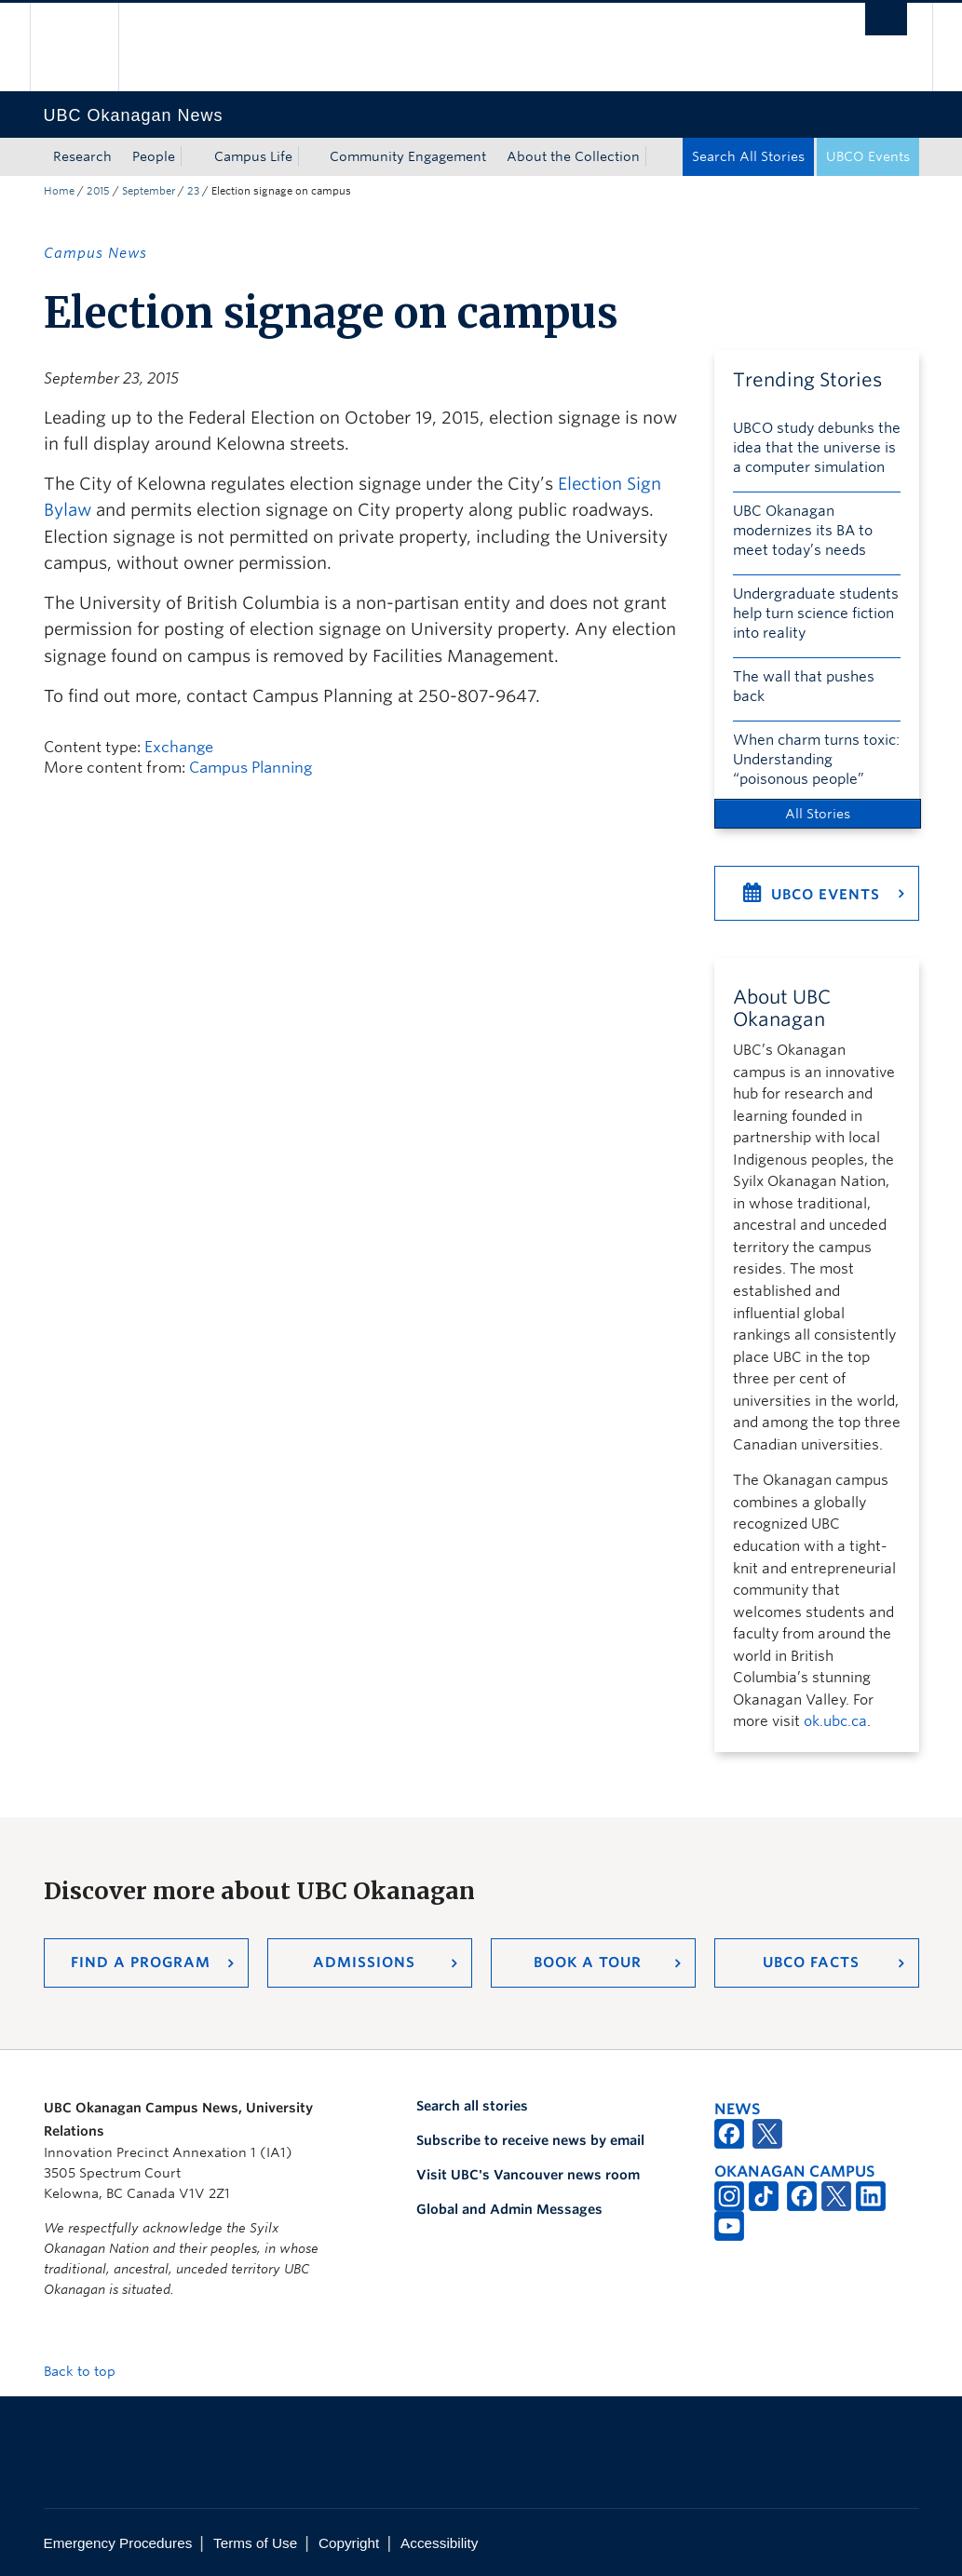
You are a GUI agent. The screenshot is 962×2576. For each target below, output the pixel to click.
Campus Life (253, 156)
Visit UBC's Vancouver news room (528, 2174)
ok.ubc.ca (835, 1721)
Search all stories (472, 2105)
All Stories (817, 813)
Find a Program (140, 1962)
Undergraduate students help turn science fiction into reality (816, 613)
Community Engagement (408, 156)
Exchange (178, 747)
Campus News (95, 253)
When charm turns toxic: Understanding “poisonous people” (816, 760)
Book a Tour (588, 1962)
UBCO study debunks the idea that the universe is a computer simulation (817, 448)
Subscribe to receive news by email (530, 2140)
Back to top (88, 2371)
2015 (98, 190)
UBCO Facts (811, 1962)
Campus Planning (250, 767)
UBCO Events (868, 156)
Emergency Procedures (118, 2543)
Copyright (348, 2543)
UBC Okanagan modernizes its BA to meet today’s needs (803, 531)
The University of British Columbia (88, 47)
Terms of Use (255, 2543)
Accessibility (439, 2543)
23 (193, 190)
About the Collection (573, 156)
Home (59, 190)
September (148, 190)
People (153, 156)
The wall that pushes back (803, 686)
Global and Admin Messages (509, 2209)
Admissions (364, 1962)
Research (82, 156)
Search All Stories (748, 156)
